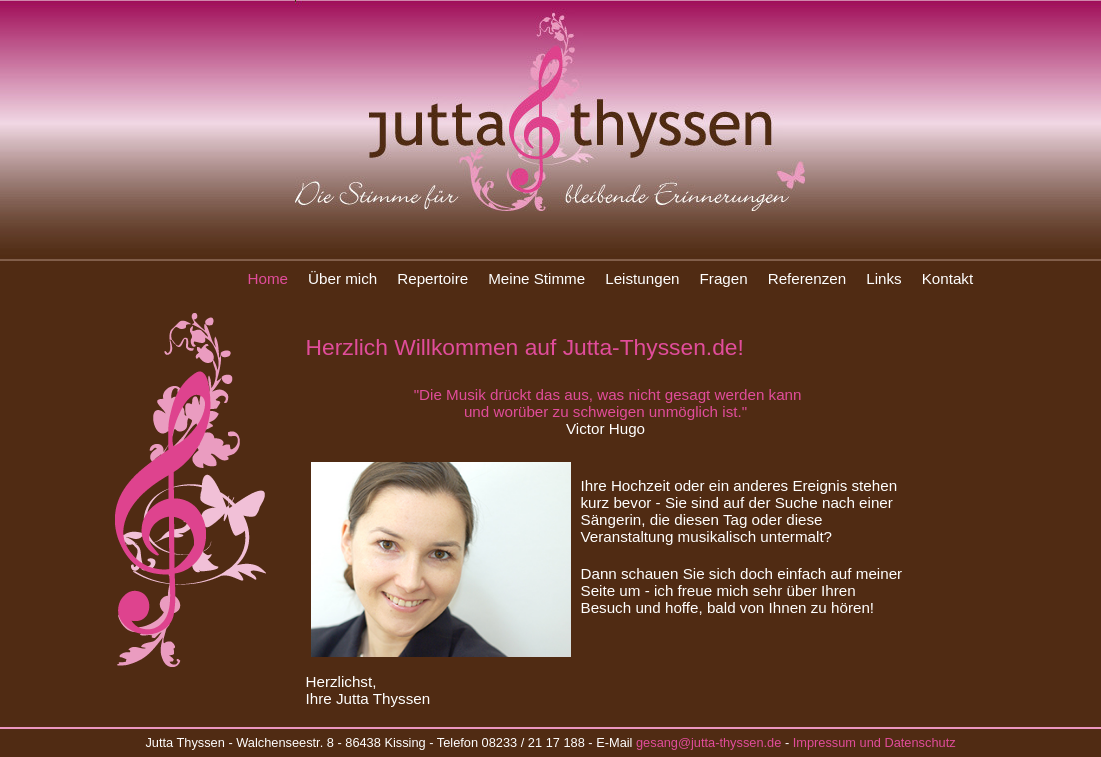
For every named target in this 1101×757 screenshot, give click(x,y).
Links (883, 278)
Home (268, 278)
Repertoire (432, 278)
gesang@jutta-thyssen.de (708, 742)
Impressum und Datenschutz (874, 742)
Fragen (724, 278)
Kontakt (948, 278)
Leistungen (642, 278)
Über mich (342, 278)
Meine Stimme (536, 278)
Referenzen (807, 278)
